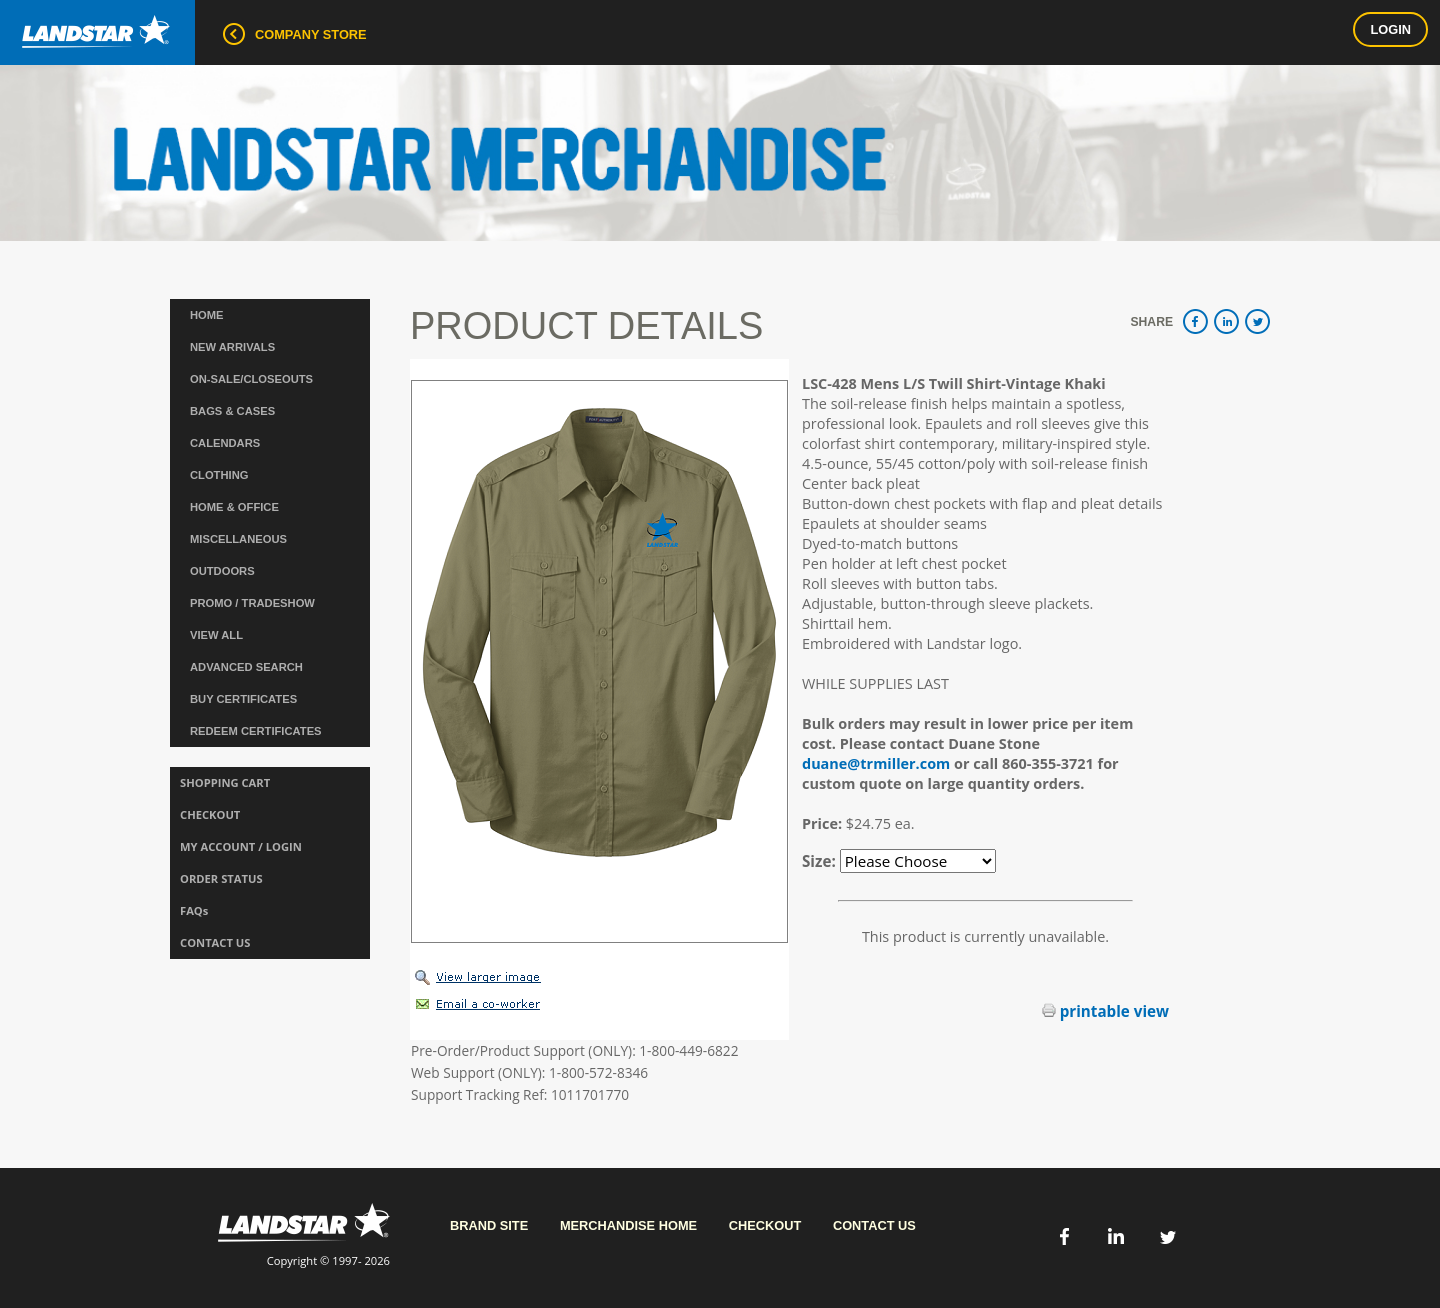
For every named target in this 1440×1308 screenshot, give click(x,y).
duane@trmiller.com (876, 763)
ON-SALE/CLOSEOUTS (251, 379)
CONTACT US (215, 942)
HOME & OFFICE (234, 507)
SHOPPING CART (225, 782)
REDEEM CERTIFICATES (256, 731)
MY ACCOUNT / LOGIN (241, 846)
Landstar (85, 24)
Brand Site (489, 1225)
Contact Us (874, 1225)
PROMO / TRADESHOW (252, 603)
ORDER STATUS (221, 878)
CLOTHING (219, 475)
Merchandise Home (628, 1225)
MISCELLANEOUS (238, 539)
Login (1390, 29)
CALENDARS (225, 443)
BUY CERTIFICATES (243, 699)
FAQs (194, 910)
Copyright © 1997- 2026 (304, 1235)
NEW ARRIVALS (232, 347)
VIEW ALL (216, 635)
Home (207, 315)
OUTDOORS (222, 571)
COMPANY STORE (295, 34)
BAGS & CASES (232, 411)
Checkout (765, 1225)
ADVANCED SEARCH (246, 667)
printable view (1105, 1011)
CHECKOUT (210, 814)
